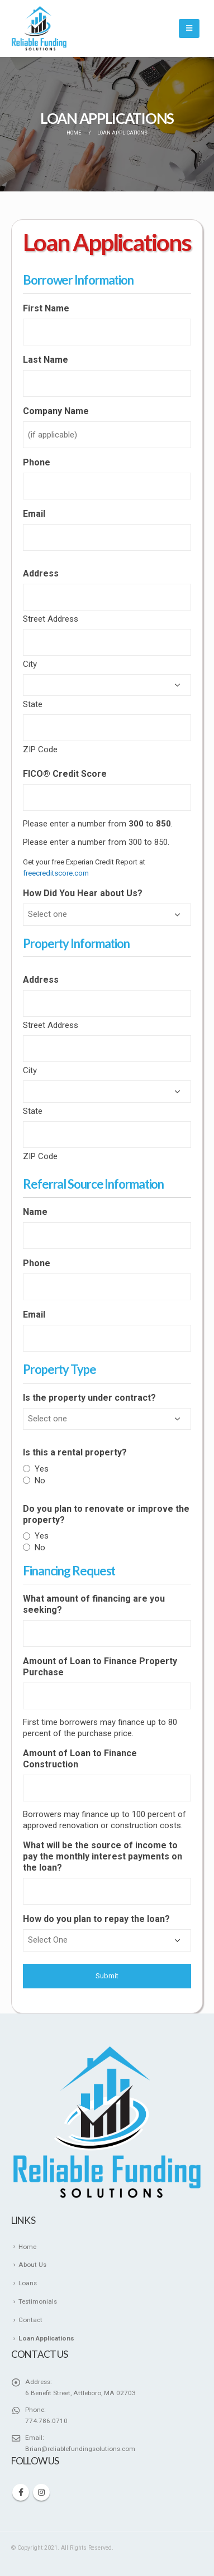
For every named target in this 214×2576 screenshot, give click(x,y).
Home (27, 2247)
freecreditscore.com (56, 873)
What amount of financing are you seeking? (94, 1604)
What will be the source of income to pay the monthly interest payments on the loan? (102, 1856)
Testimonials (37, 2301)
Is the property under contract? (89, 1397)
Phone (36, 462)
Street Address (50, 619)
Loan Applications (46, 2338)
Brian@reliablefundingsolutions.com (80, 2449)
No (40, 1481)
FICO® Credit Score (65, 773)
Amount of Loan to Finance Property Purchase (100, 1667)
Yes (42, 1469)
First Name (46, 308)
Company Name (56, 411)
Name (35, 1212)
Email (34, 513)
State (32, 704)
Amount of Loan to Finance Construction (80, 1759)
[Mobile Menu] (189, 28)
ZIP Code (40, 749)
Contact (30, 2320)
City (30, 664)
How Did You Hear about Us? (82, 893)
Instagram (41, 2492)
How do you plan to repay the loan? (96, 1919)
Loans (27, 2283)
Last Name (45, 359)
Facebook (20, 2492)
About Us (32, 2265)
